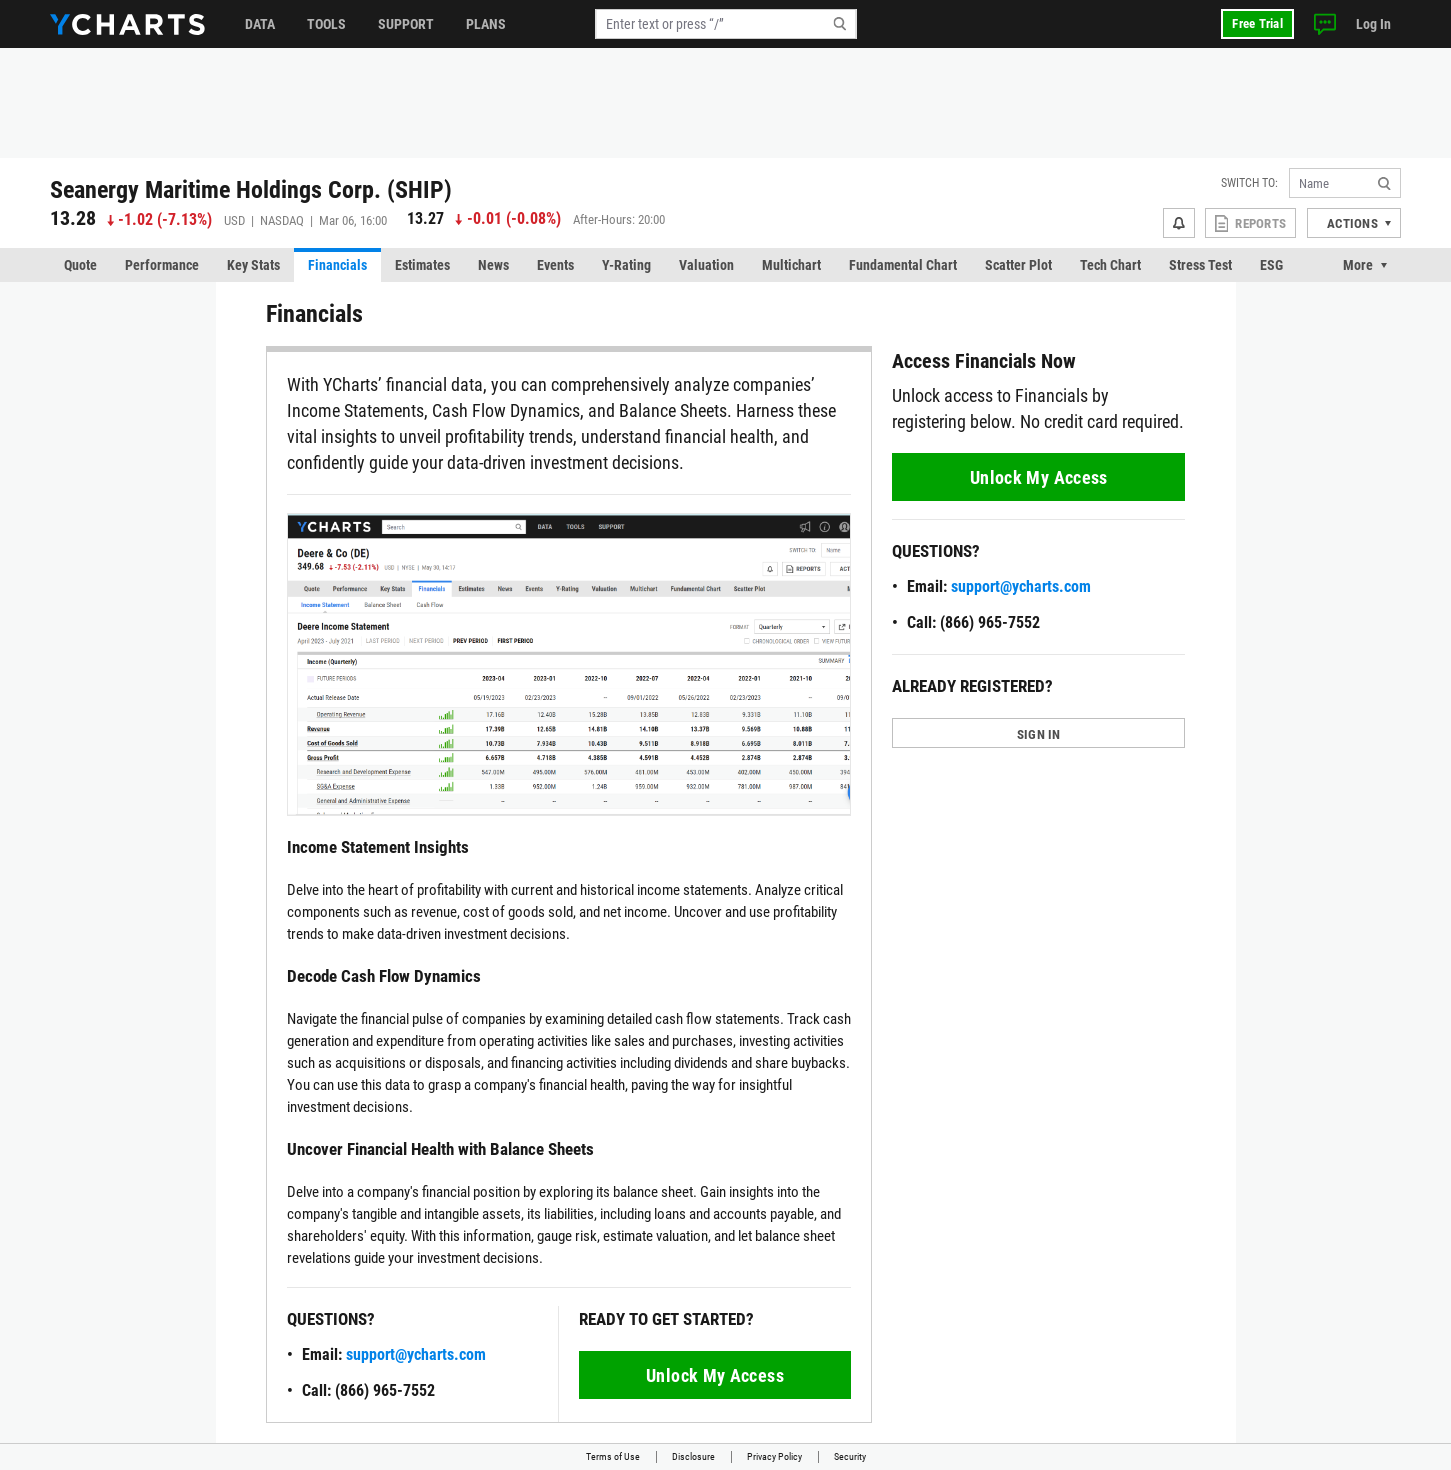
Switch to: (1249, 183)
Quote (80, 265)
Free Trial (1257, 23)
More (1358, 265)
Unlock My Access (715, 1375)
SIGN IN (1039, 734)
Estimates (422, 265)
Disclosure (693, 1456)
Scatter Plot (1018, 265)
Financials (337, 265)
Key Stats (253, 265)
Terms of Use (613, 1456)
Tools (326, 24)
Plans (486, 24)
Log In (1373, 24)
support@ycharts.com (416, 1354)
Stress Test (1200, 265)
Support (406, 24)
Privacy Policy (774, 1456)
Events (555, 265)
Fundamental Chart (903, 265)
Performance (162, 265)
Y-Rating (626, 265)
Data (260, 24)
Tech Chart (1110, 265)
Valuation (706, 265)
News (493, 265)
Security (850, 1456)
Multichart (791, 265)
